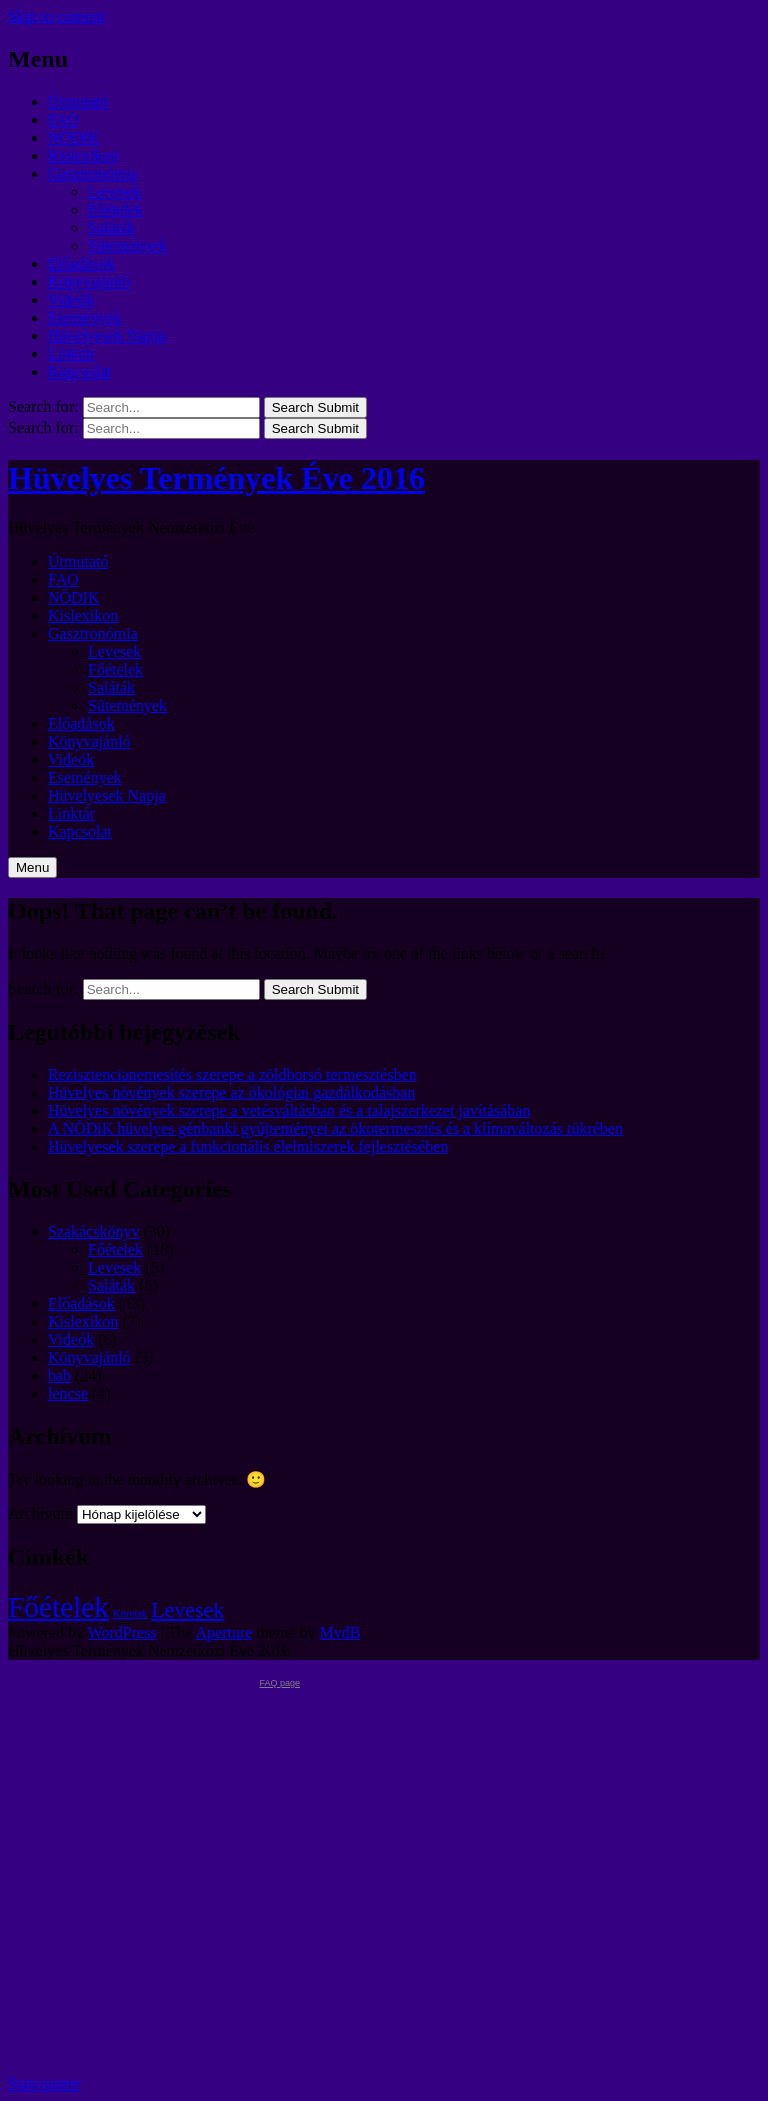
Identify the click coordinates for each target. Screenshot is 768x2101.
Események (85, 317)
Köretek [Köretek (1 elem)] (130, 1613)
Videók (71, 299)
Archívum (40, 1513)
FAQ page (279, 1683)
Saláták (111, 227)
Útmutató (78, 101)
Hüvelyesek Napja (107, 335)
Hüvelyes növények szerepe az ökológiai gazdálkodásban (231, 1092)
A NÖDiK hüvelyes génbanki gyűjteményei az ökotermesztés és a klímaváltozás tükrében (335, 1128)
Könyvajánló (89, 281)
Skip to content (56, 16)
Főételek (115, 209)
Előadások (81, 263)
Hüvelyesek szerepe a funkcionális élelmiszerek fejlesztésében (248, 1146)
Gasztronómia (93, 173)
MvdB (340, 1632)
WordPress (122, 1632)
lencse (68, 1393)
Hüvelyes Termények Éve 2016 (216, 478)
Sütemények (127, 245)
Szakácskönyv (94, 1231)
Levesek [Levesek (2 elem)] (187, 1610)
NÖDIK (74, 137)
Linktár (71, 353)
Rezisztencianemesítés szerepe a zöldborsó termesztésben (232, 1074)
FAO (63, 119)
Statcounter (44, 2083)
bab (59, 1375)
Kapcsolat (80, 371)
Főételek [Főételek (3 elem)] (58, 1607)
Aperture (224, 1632)
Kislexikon (83, 155)
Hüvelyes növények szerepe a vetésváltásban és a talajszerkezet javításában (289, 1110)
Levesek (114, 191)
